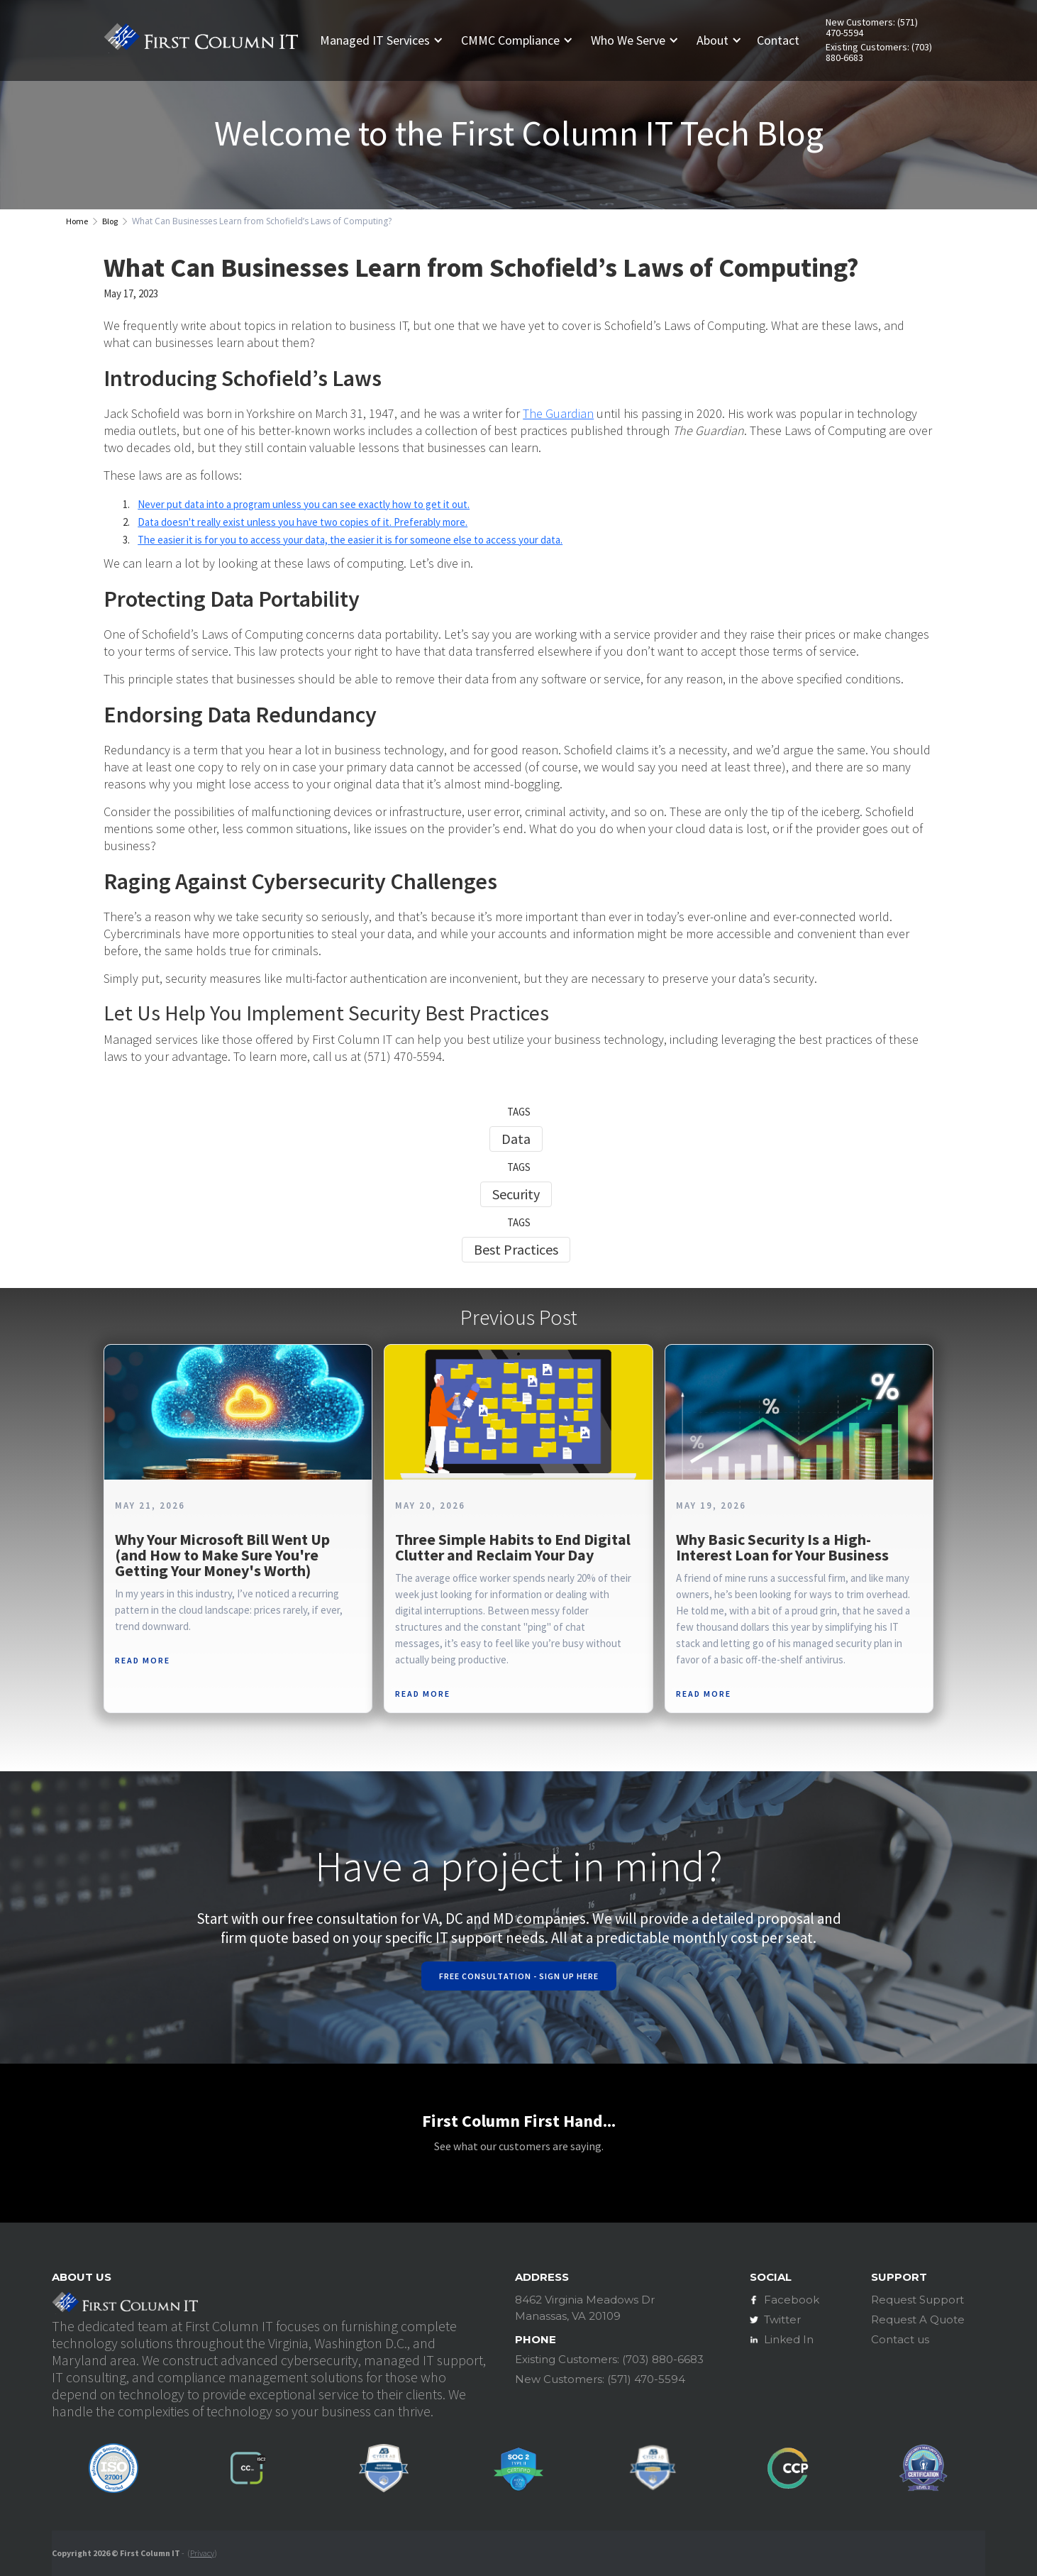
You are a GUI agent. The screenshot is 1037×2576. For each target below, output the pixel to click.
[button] (387, 40)
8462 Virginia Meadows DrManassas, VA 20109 (585, 2308)
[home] (201, 40)
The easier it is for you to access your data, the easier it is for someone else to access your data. (350, 539)
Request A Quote (918, 2319)
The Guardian (558, 413)
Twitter (782, 2319)
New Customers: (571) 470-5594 (872, 27)
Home (77, 221)
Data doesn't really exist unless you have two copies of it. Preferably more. (302, 522)
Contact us (900, 2339)
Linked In (789, 2339)
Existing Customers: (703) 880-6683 (879, 52)
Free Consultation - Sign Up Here (519, 1976)
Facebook (791, 2299)
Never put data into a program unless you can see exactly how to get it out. (304, 504)
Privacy (202, 2553)
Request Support (917, 2299)
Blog (110, 221)
